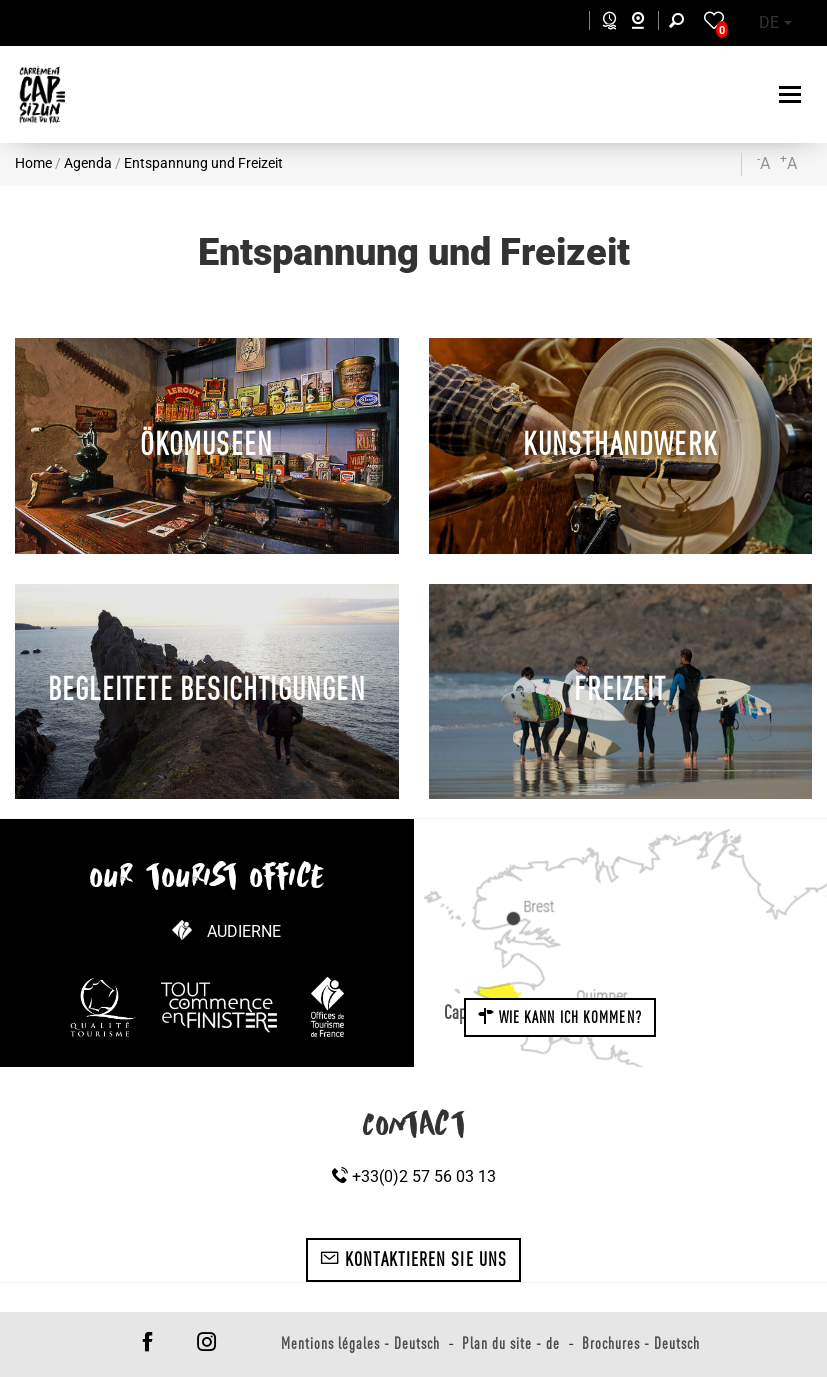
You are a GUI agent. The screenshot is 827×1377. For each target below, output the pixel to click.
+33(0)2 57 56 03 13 (414, 1176)
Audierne (244, 931)
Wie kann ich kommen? (560, 1017)
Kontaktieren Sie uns (413, 1259)
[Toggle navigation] (792, 94)
